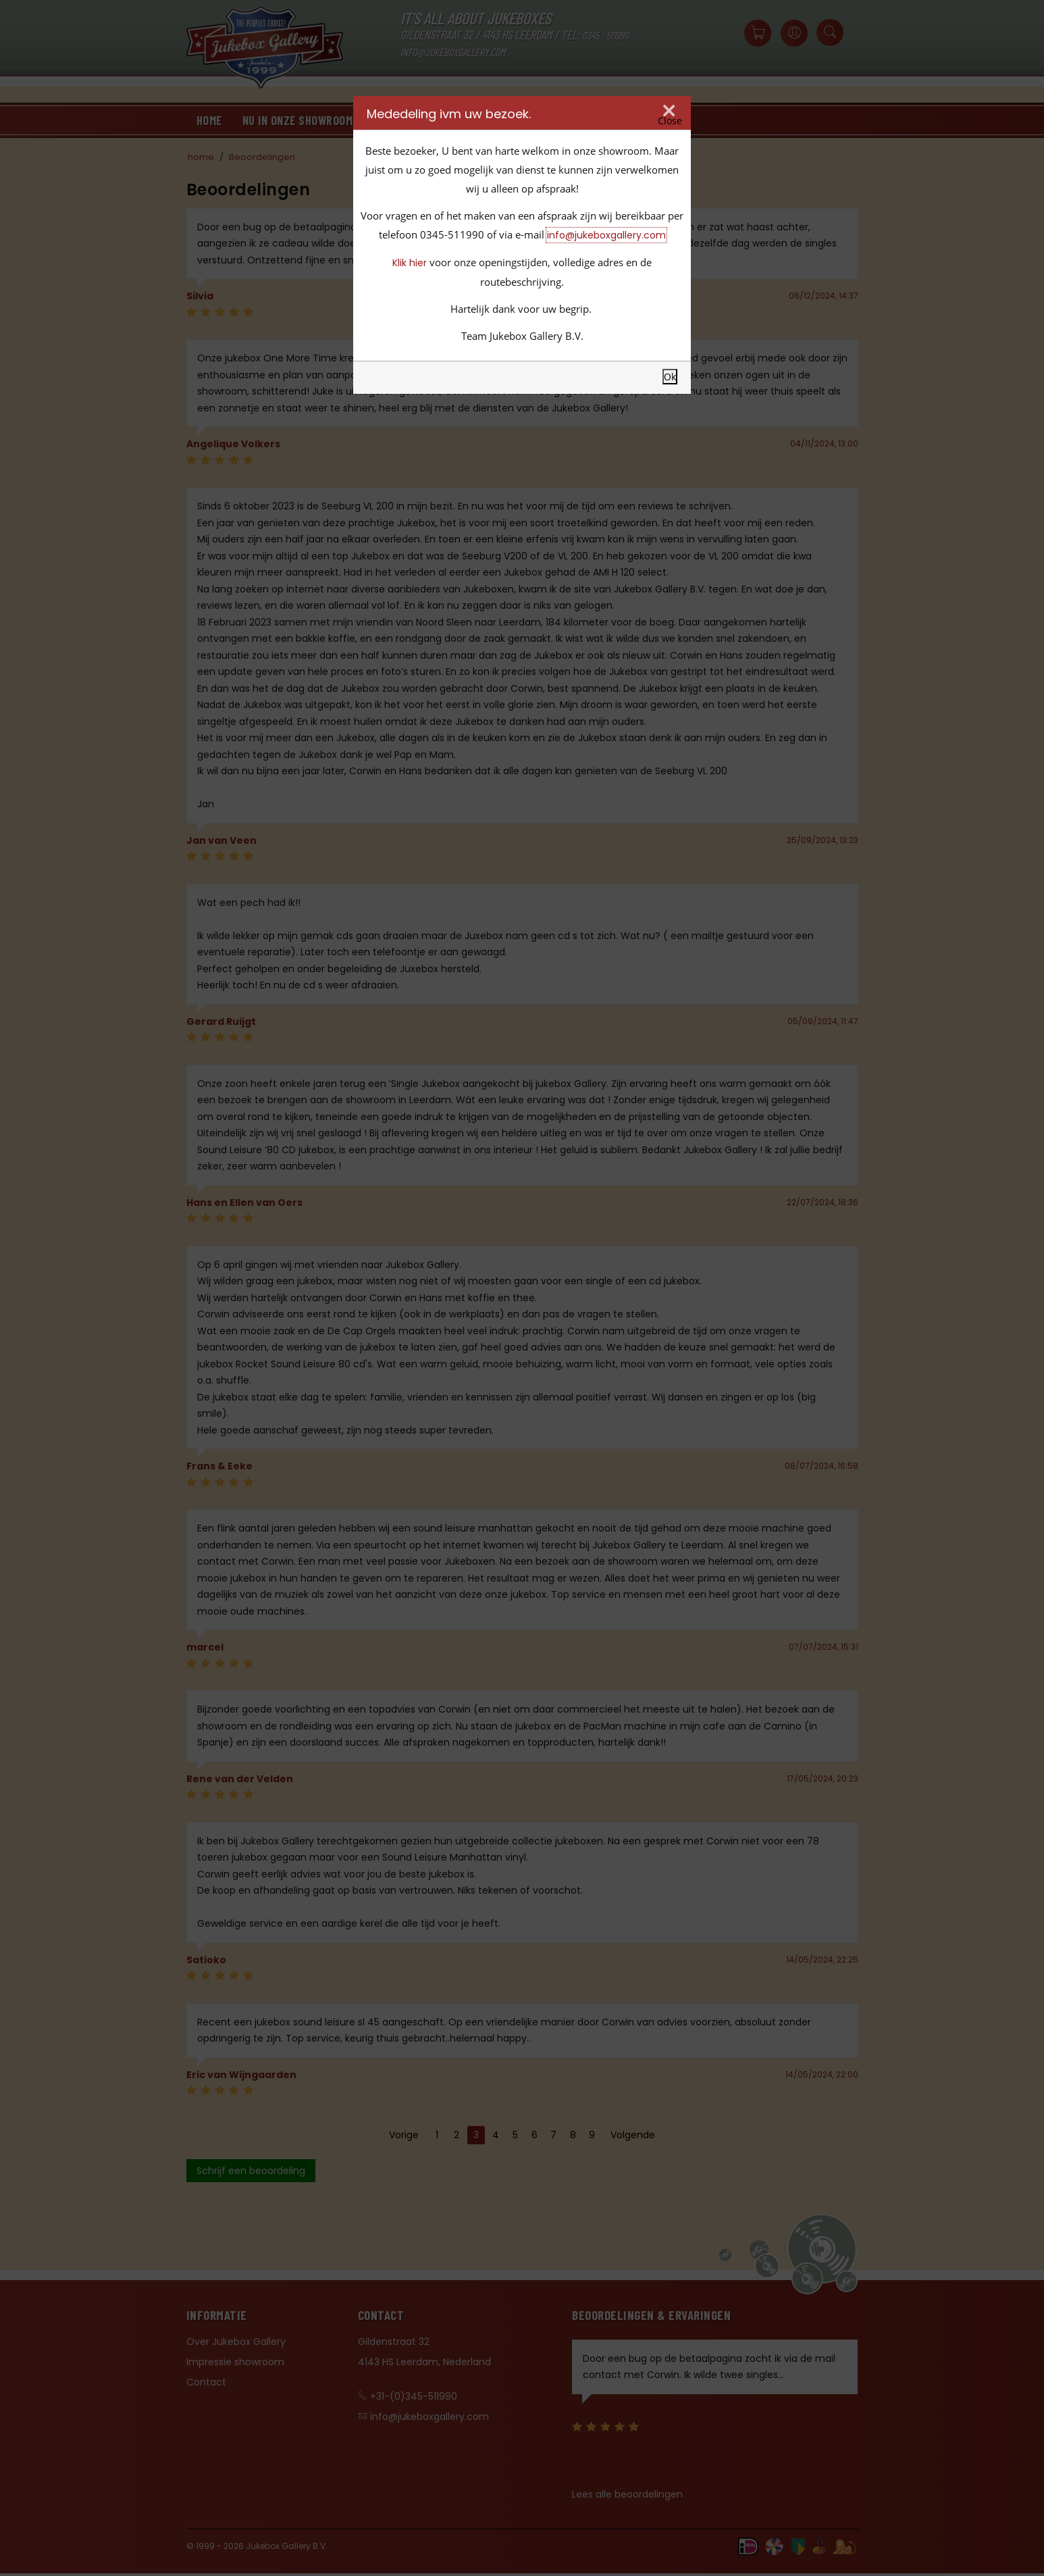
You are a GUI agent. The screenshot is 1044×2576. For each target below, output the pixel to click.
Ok (670, 376)
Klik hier (409, 263)
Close (670, 120)
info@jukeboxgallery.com (606, 235)
